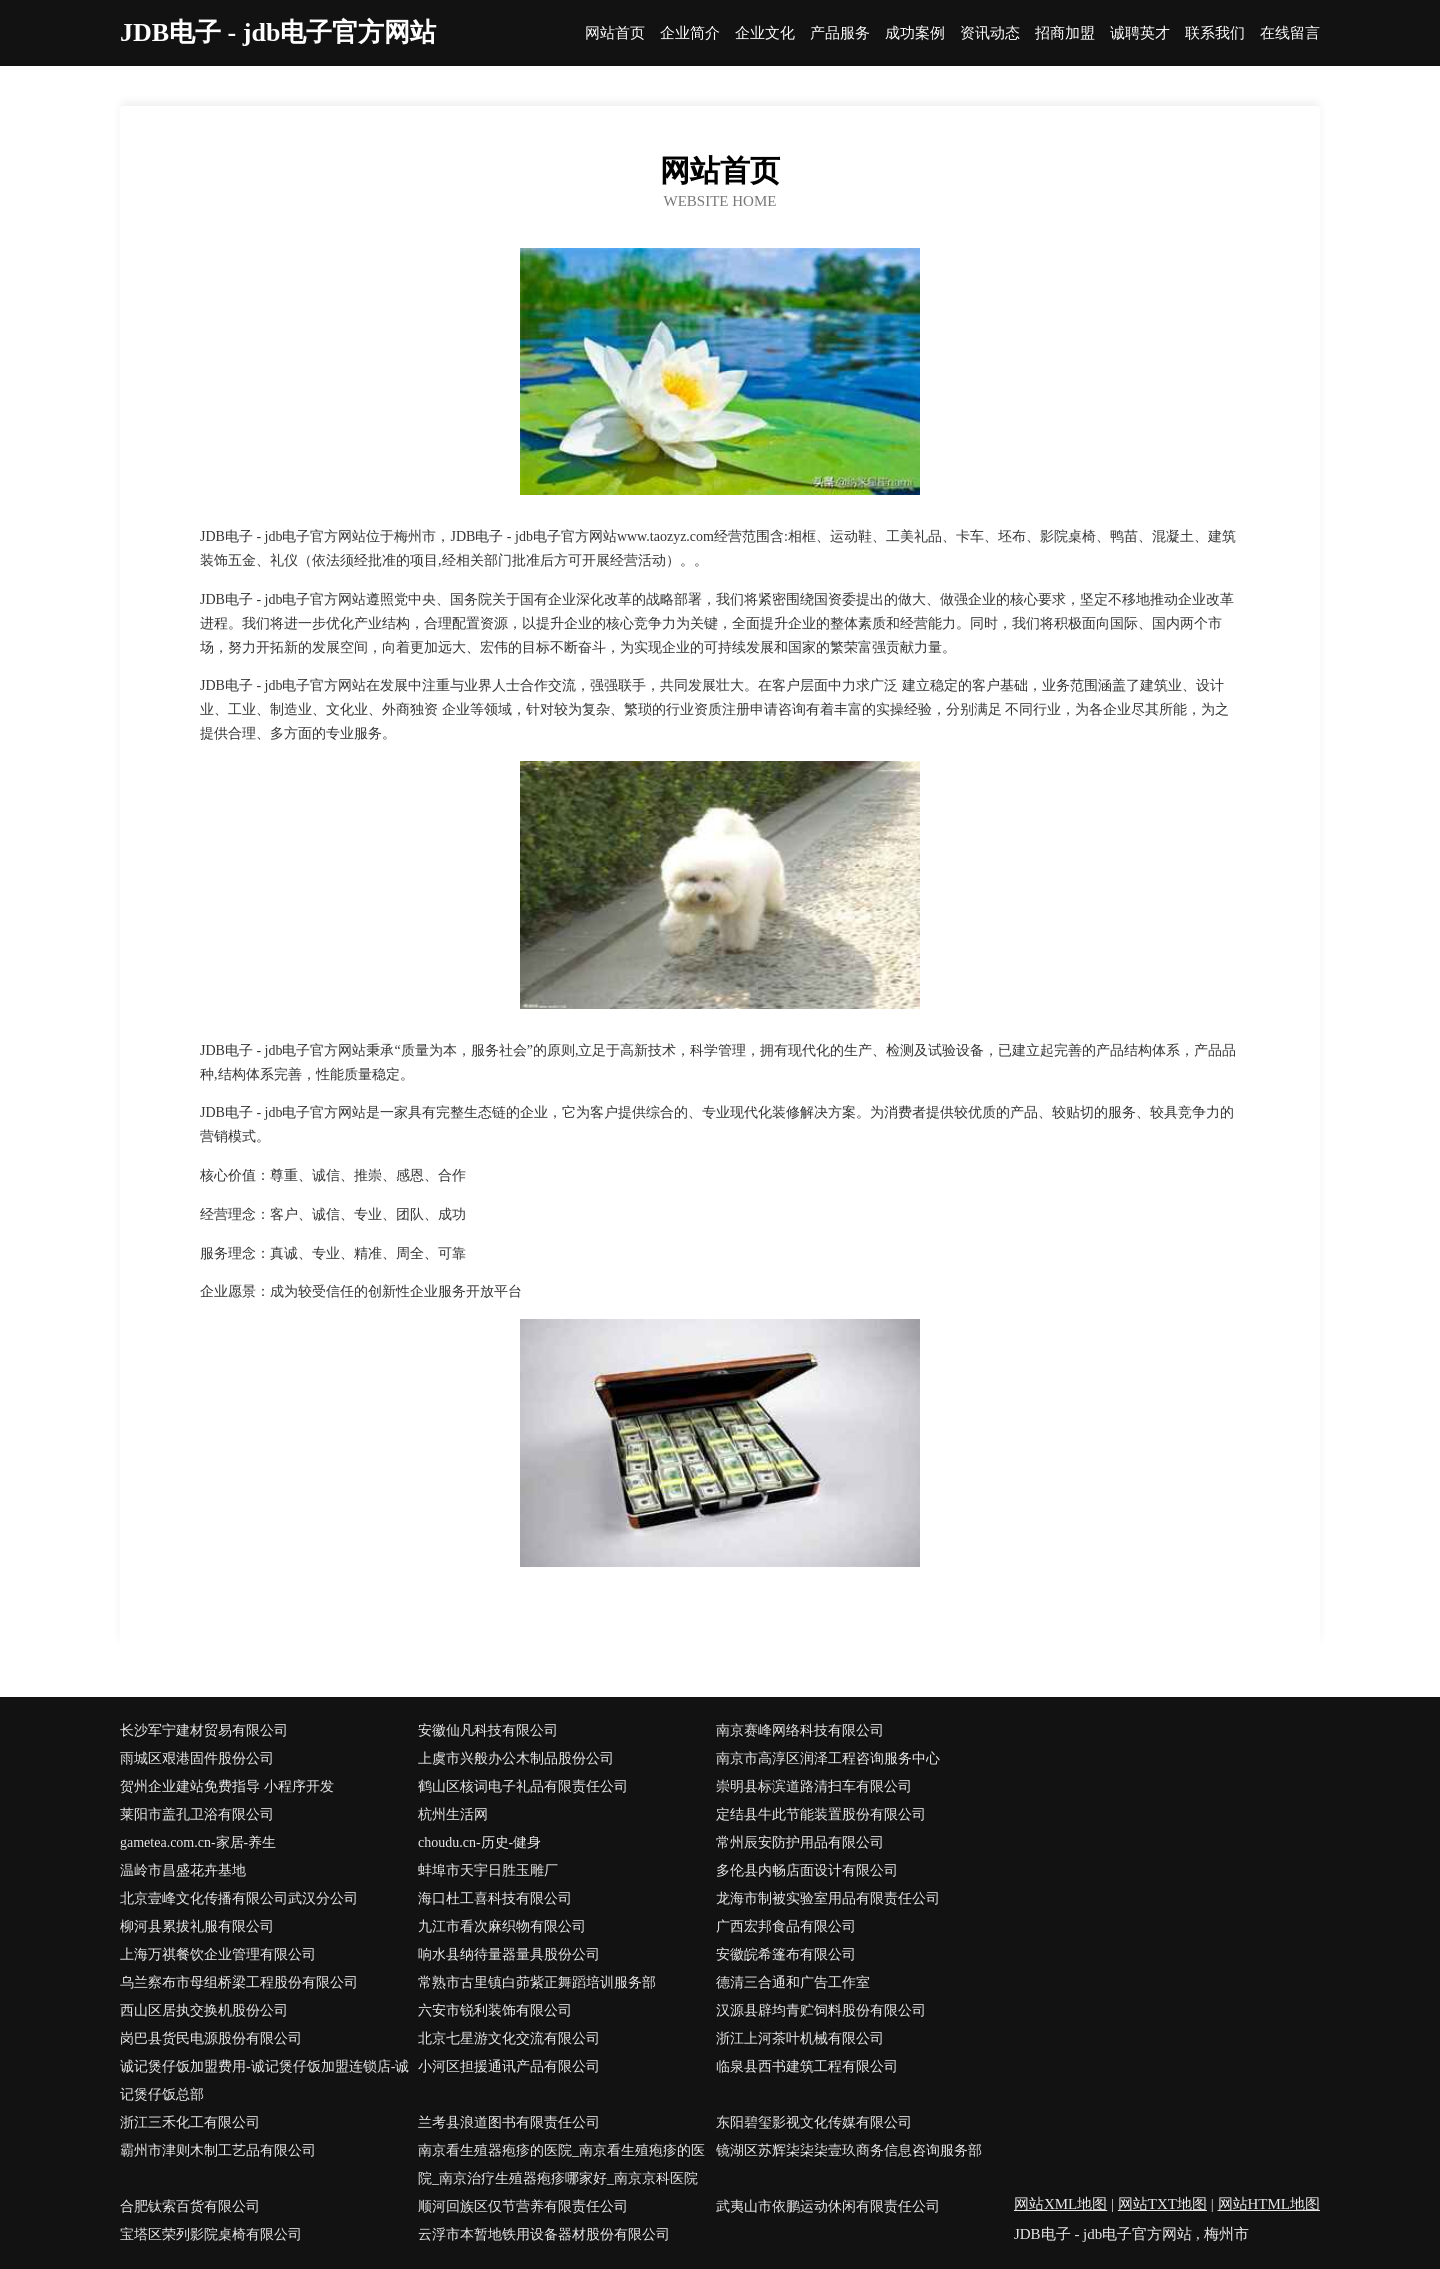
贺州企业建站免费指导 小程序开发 (227, 1786)
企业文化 (765, 33)
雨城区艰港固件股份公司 (197, 1758)
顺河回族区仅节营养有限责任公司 (523, 2206)
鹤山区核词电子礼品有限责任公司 (523, 1786)
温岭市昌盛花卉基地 (183, 1870)
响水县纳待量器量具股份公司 (509, 1954)
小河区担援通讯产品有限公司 (509, 2066)
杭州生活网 (453, 1814)
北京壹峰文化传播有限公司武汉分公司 (239, 1898)
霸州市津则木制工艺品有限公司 (218, 2150)
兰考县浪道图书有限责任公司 (509, 2122)
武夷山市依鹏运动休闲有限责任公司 (828, 2206)
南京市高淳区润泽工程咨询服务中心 (828, 1758)
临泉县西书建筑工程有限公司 (807, 2066)
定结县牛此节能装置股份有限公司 (821, 1814)
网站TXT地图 (1162, 2204)
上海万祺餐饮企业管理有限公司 (218, 1954)
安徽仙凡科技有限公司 (488, 1730)
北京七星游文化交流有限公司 (509, 2038)
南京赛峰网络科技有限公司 (800, 1730)
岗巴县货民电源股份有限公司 (211, 2038)
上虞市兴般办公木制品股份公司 (516, 1758)
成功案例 (915, 33)
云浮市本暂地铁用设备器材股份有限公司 (544, 2234)
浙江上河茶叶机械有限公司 (800, 2038)
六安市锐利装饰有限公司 (495, 2010)
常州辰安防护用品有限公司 (800, 1842)
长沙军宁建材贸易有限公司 (204, 1730)
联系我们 (1215, 33)
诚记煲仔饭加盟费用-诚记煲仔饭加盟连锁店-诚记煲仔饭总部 (264, 2080)
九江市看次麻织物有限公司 (502, 1926)
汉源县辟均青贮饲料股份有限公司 (821, 2010)
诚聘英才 (1140, 33)
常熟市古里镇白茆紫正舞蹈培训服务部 (537, 1982)
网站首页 (615, 33)
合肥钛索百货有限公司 (190, 2206)
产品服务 (840, 33)
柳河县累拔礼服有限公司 (197, 1926)
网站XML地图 (1060, 2204)
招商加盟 (1065, 33)
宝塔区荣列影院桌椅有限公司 (211, 2234)
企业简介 (690, 33)
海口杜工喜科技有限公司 (495, 1898)
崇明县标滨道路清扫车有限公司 (814, 1786)
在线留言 (1290, 33)
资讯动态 (990, 33)
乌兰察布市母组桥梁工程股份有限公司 (239, 1982)
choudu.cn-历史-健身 (479, 1842)
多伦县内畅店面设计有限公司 (807, 1870)
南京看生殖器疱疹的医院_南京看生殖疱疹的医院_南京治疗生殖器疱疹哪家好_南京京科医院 (561, 2164)
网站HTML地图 (1269, 2204)
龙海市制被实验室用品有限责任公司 (828, 1898)
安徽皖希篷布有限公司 (786, 1954)
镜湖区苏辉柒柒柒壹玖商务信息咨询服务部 (849, 2150)
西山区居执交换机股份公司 (204, 2010)
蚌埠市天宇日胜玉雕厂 (488, 1870)
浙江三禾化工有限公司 (190, 2122)
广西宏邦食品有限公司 (786, 1926)
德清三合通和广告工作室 (793, 1982)
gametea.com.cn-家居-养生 (198, 1842)
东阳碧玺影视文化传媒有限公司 (814, 2122)
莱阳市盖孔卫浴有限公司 (197, 1814)
